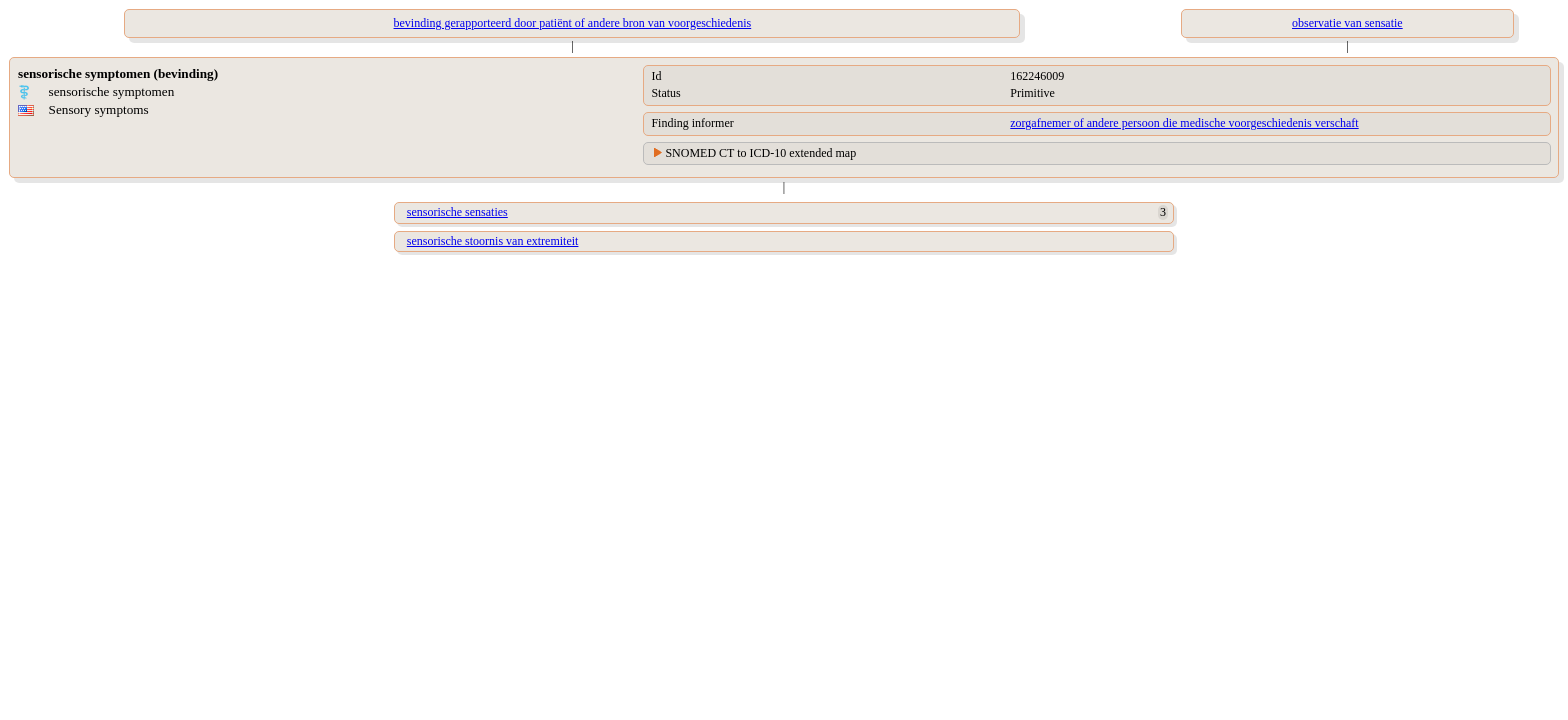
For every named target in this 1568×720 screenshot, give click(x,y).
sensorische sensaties (457, 212)
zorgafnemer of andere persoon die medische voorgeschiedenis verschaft (1184, 123)
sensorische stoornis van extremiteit (493, 241)
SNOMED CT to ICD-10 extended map (760, 153)
